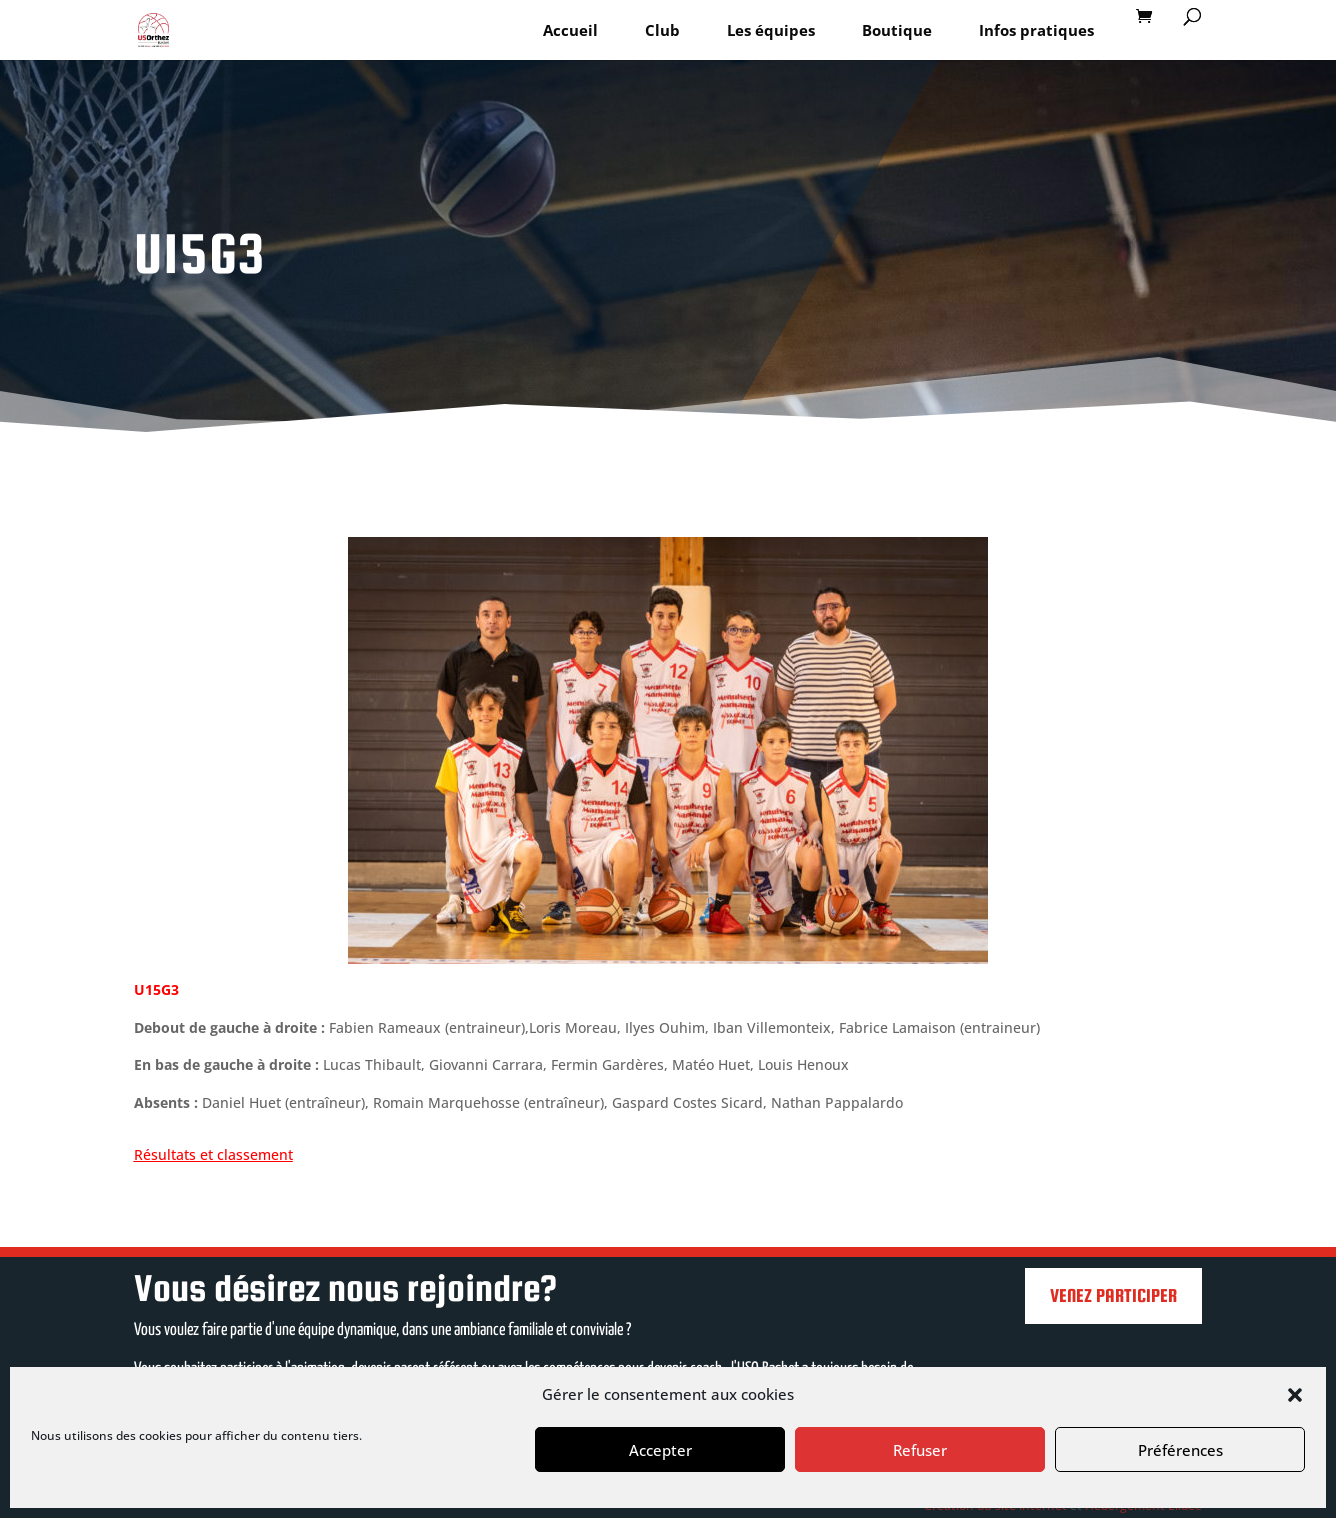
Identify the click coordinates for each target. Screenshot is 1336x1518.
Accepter (660, 1450)
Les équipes (771, 30)
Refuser (920, 1450)
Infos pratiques (1036, 30)
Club (662, 30)
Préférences (1180, 1450)
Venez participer (1113, 1295)
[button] (1295, 1395)
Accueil (570, 30)
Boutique (897, 30)
